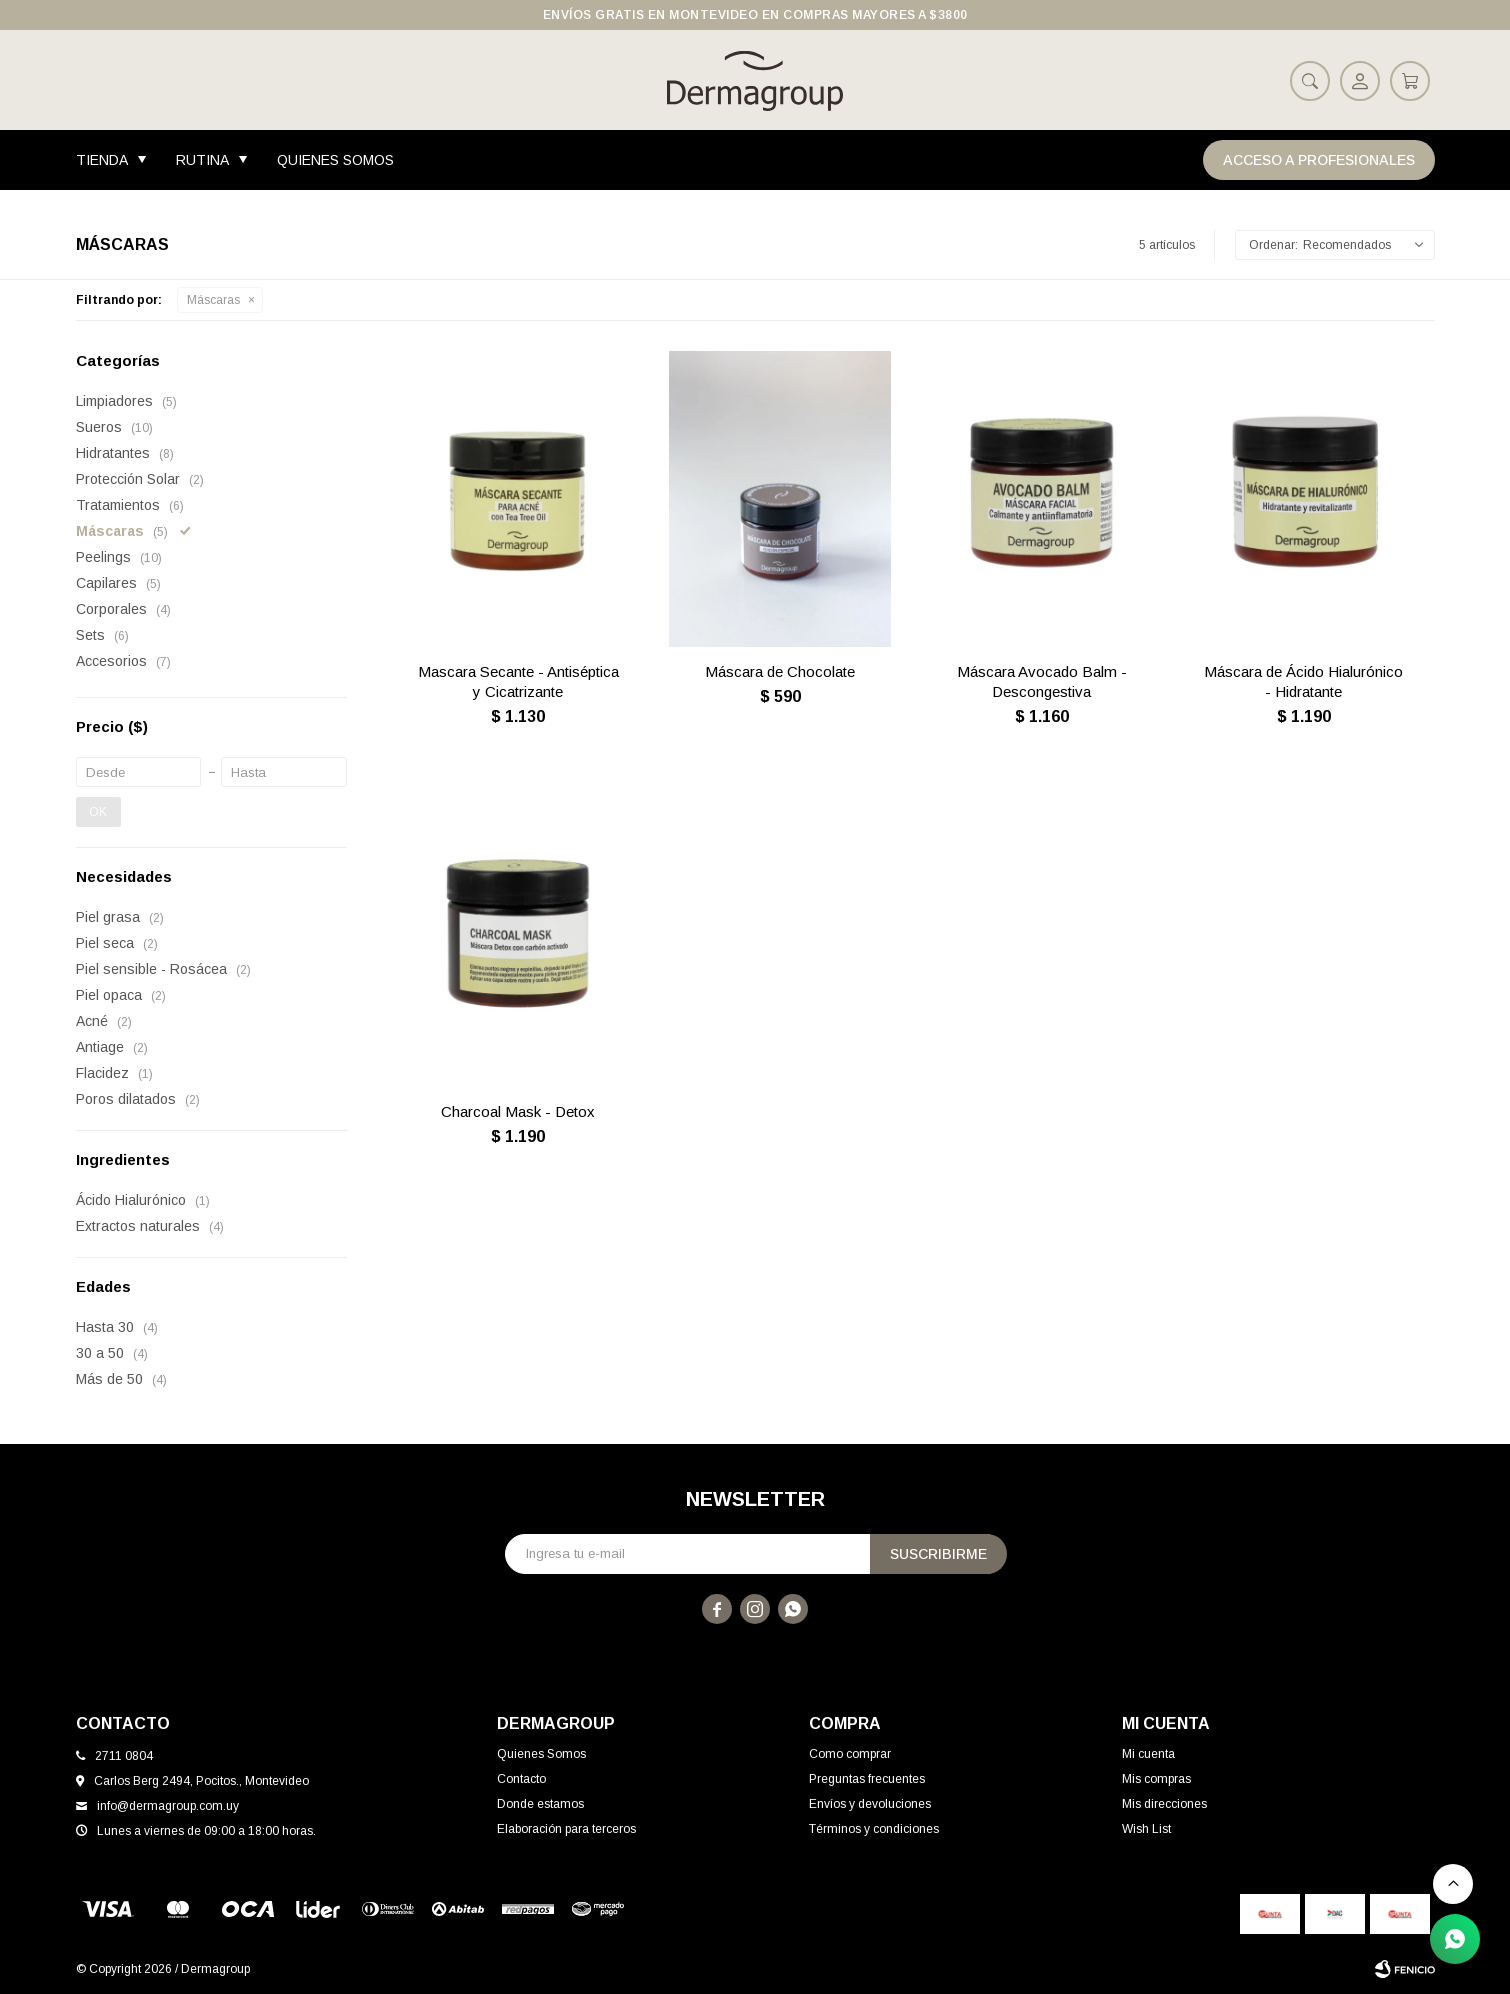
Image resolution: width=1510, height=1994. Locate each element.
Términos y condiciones (874, 1829)
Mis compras (1156, 1779)
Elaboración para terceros (566, 1829)
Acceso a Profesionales (1319, 160)
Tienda (102, 160)
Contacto (521, 1779)
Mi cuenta (1148, 1754)
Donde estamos (540, 1804)
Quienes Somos (335, 160)
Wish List (1146, 1829)
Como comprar (850, 1754)
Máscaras (213, 300)
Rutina (202, 160)
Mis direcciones (1164, 1804)
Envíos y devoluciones (870, 1804)
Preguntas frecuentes (867, 1779)
